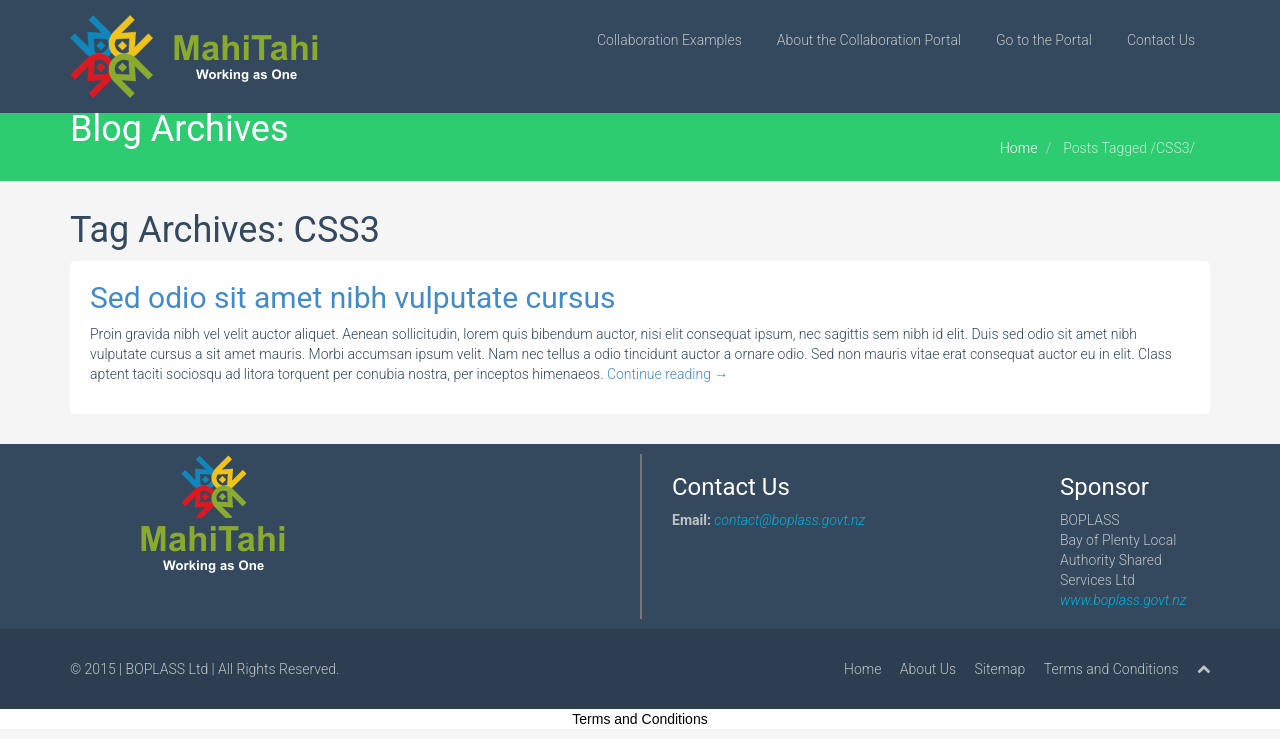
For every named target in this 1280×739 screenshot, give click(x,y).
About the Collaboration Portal (869, 40)
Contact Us (1161, 40)
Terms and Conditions (1111, 669)
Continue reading (667, 374)
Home (1018, 148)
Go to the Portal (1044, 40)
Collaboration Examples (669, 40)
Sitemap (1000, 669)
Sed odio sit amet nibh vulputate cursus (352, 297)
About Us (928, 669)
